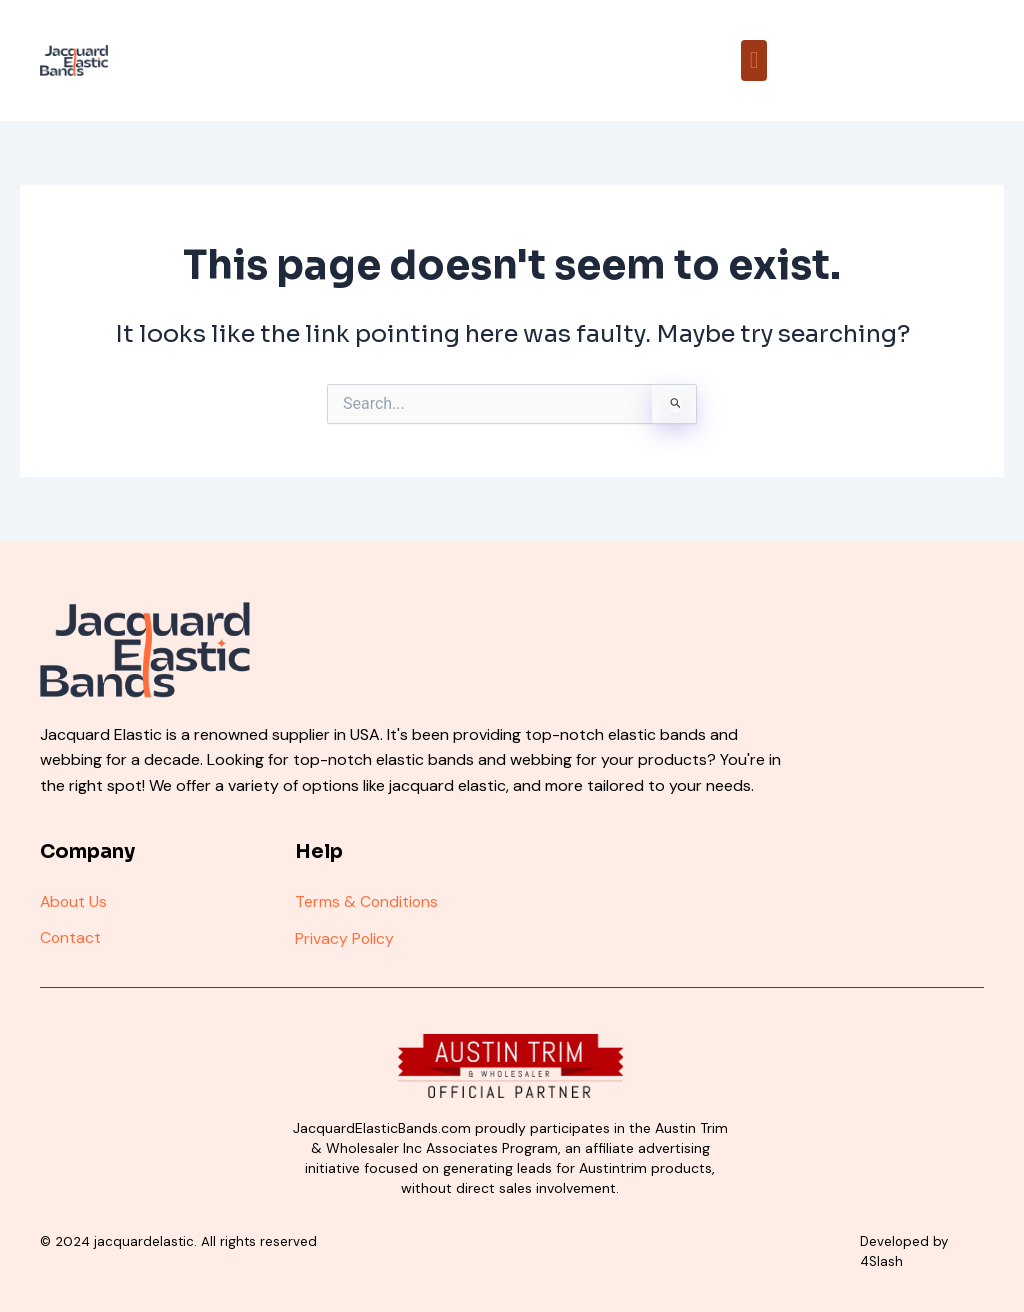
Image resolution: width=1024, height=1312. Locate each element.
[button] (754, 60)
